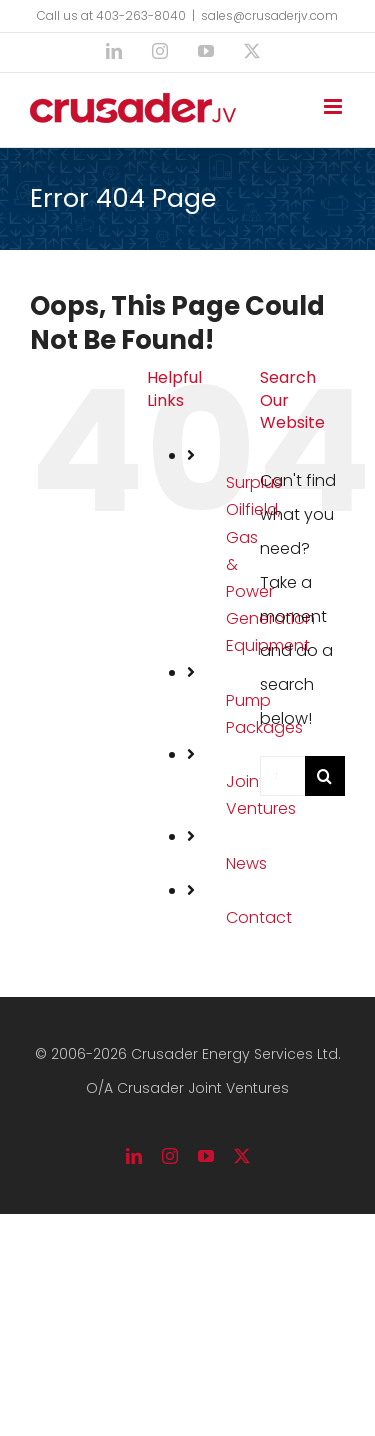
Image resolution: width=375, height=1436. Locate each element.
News (246, 863)
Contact (259, 917)
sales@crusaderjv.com (269, 15)
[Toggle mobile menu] (334, 106)
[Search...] (282, 776)
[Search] (325, 776)
